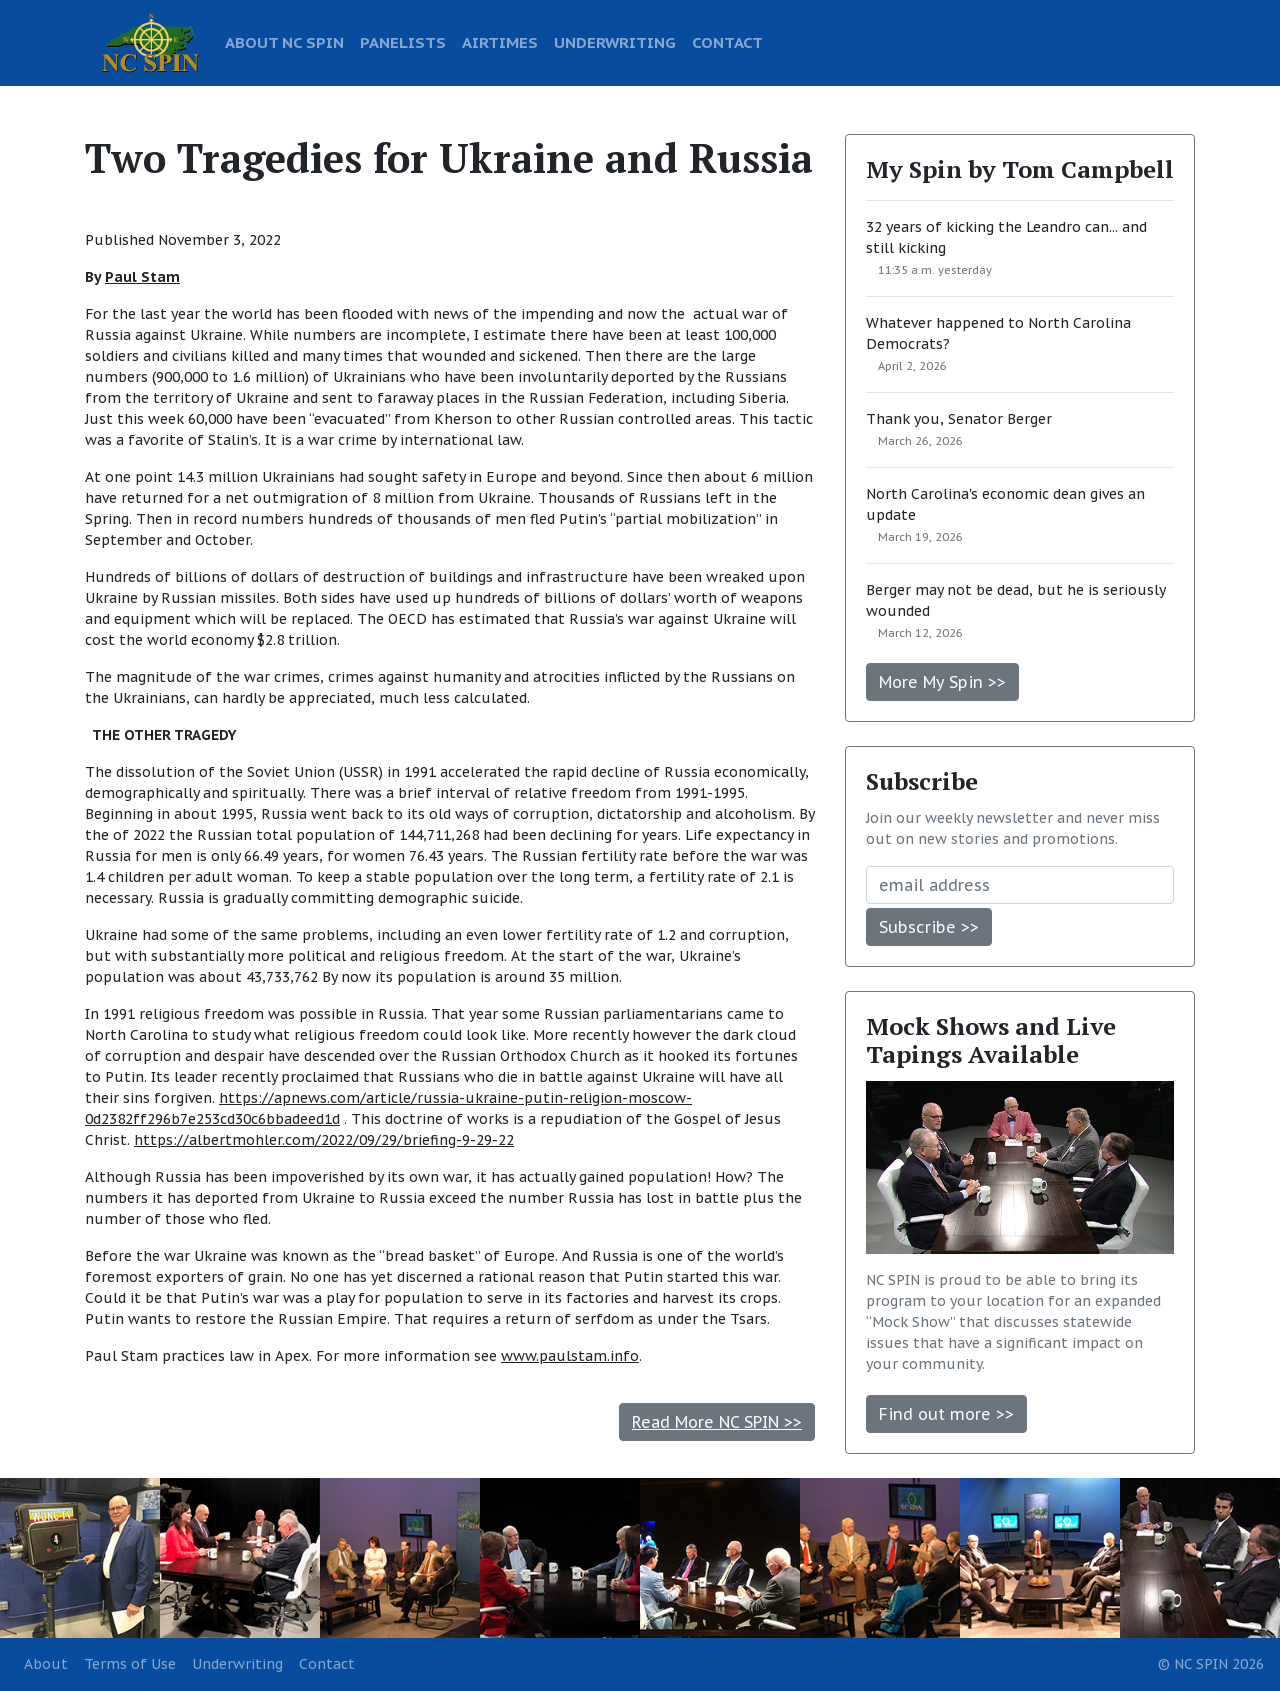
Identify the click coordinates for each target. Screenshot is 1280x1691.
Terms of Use (130, 1664)
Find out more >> (946, 1414)
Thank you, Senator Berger (959, 419)
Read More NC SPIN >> (717, 1422)
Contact (327, 1664)
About (46, 1664)
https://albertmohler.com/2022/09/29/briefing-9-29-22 (324, 1140)
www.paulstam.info (570, 1356)
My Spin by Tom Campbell (1020, 169)
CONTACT (727, 42)
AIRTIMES (500, 42)
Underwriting (237, 1664)
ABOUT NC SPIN (284, 42)
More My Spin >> (942, 682)
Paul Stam (142, 277)
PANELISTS (403, 42)
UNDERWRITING (615, 42)
